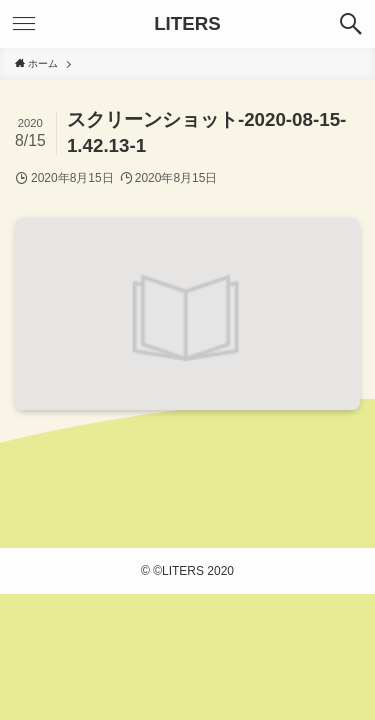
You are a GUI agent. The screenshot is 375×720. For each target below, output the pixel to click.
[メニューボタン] (24, 24)
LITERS (187, 24)
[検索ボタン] (351, 24)
